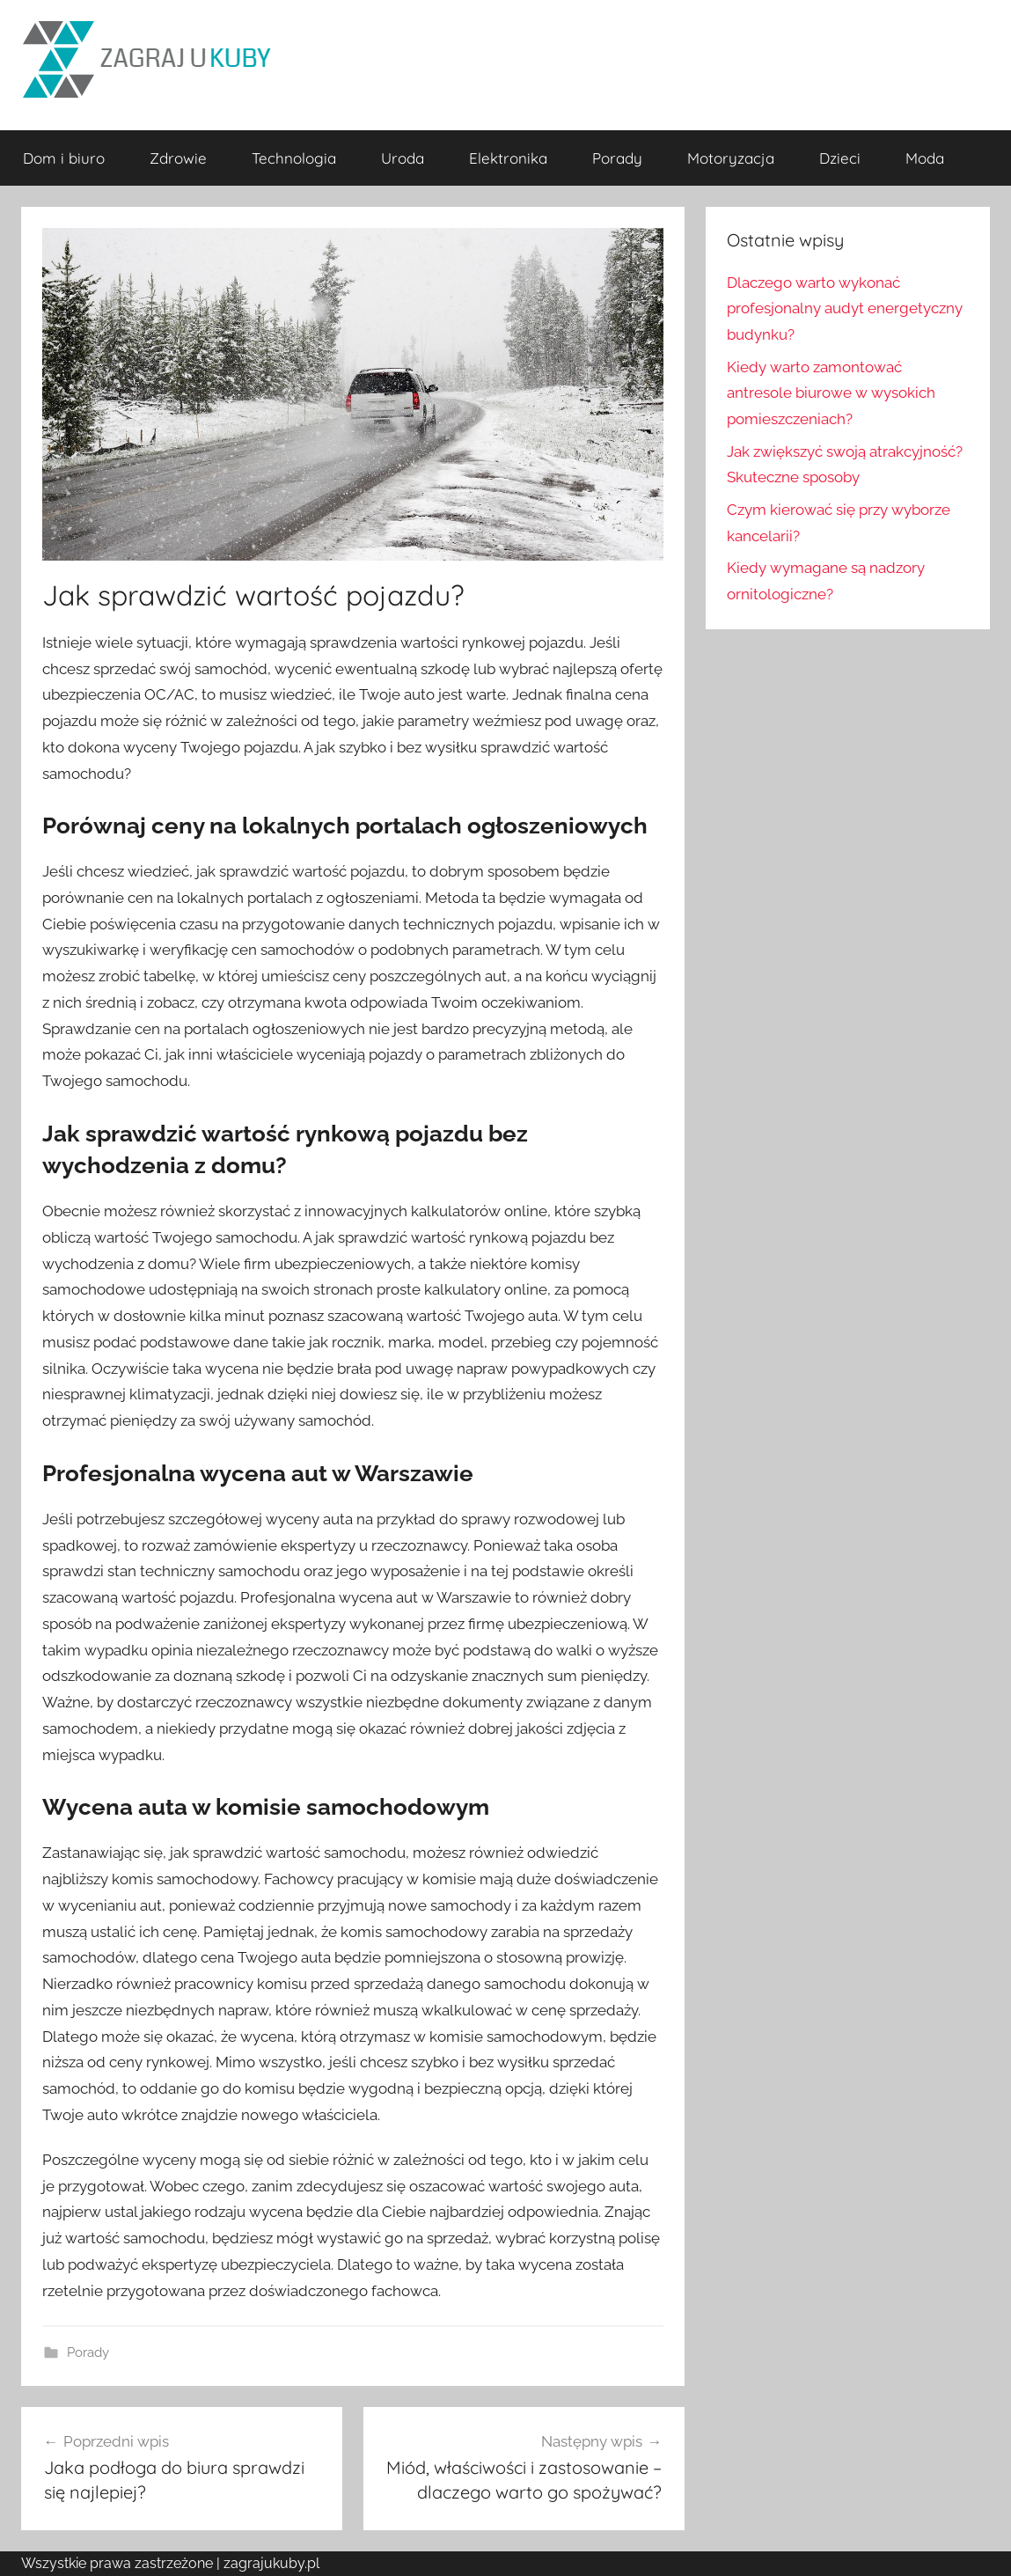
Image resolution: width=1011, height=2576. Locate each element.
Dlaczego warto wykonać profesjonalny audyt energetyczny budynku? (845, 309)
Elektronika (508, 158)
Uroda (402, 158)
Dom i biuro (64, 158)
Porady (617, 158)
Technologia (294, 158)
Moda (924, 158)
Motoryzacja (730, 158)
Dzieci (840, 158)
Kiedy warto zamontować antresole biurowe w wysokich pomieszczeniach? (831, 393)
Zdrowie (178, 158)
